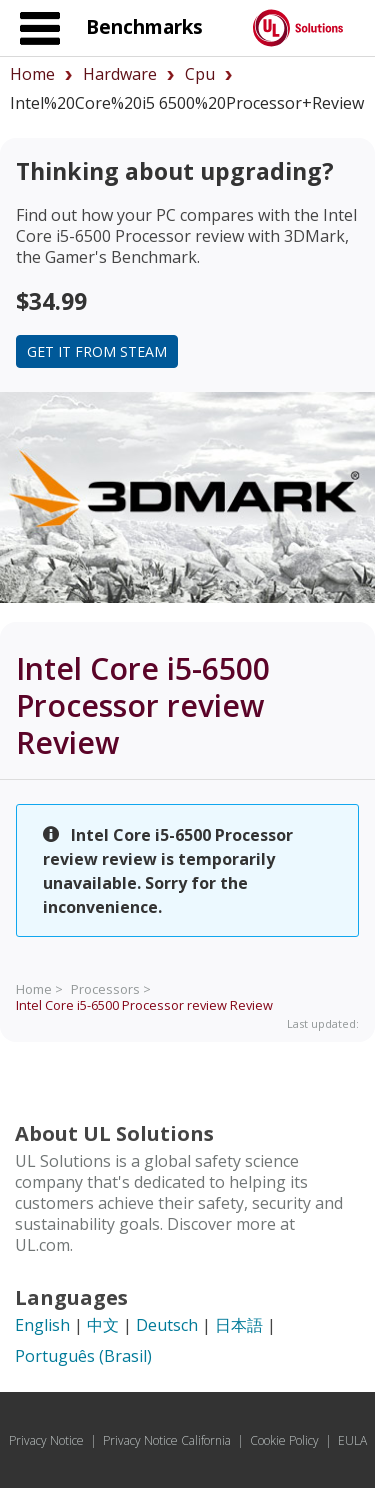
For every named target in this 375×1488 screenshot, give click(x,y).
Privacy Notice (46, 1440)
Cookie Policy (284, 1440)
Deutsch (167, 1325)
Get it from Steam (97, 351)
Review (144, 1005)
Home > (39, 989)
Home (32, 74)
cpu (200, 74)
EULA (352, 1440)
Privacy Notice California (167, 1440)
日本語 (239, 1325)
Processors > (111, 989)
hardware (120, 74)
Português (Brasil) (83, 1356)
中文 (103, 1325)
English (42, 1325)
